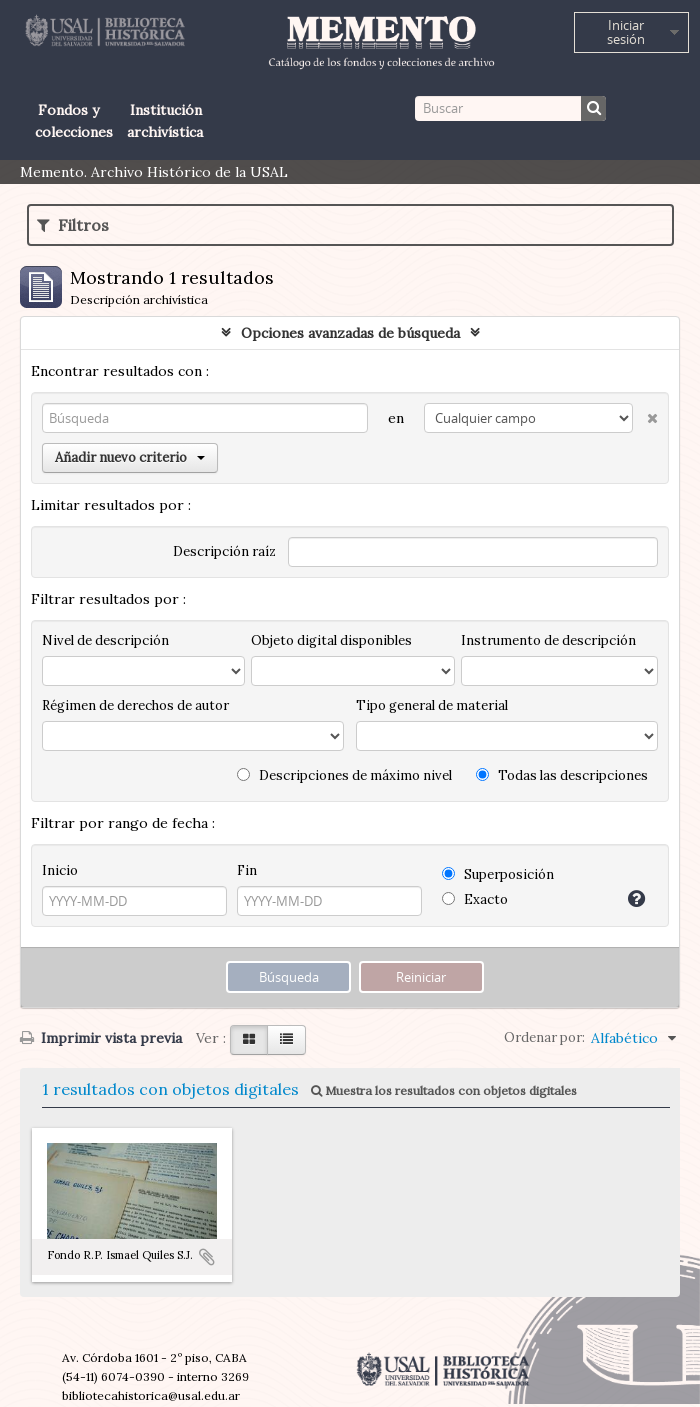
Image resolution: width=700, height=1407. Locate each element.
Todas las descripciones (562, 775)
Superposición (498, 874)
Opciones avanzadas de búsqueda (350, 333)
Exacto (475, 899)
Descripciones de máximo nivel (344, 775)
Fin (247, 870)
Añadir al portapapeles (207, 1257)
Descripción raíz (224, 551)
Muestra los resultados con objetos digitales (444, 1090)
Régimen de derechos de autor (135, 705)
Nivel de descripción (105, 640)
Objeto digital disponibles (331, 640)
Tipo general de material (432, 705)
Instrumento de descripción (548, 640)
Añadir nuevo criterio (130, 457)
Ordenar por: (544, 1037)
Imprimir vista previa (101, 1038)
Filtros (73, 225)
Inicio (60, 870)
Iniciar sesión (626, 32)
